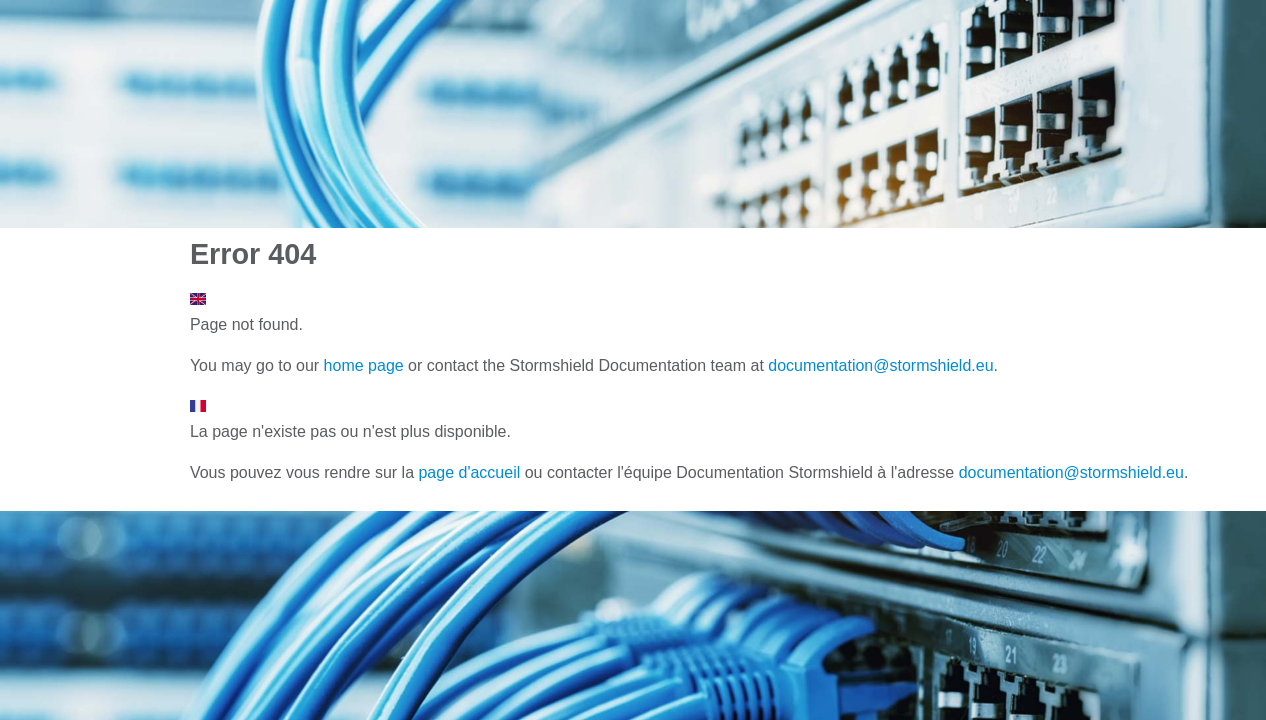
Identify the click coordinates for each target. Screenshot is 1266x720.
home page (364, 365)
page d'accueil (469, 472)
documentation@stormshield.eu (880, 365)
